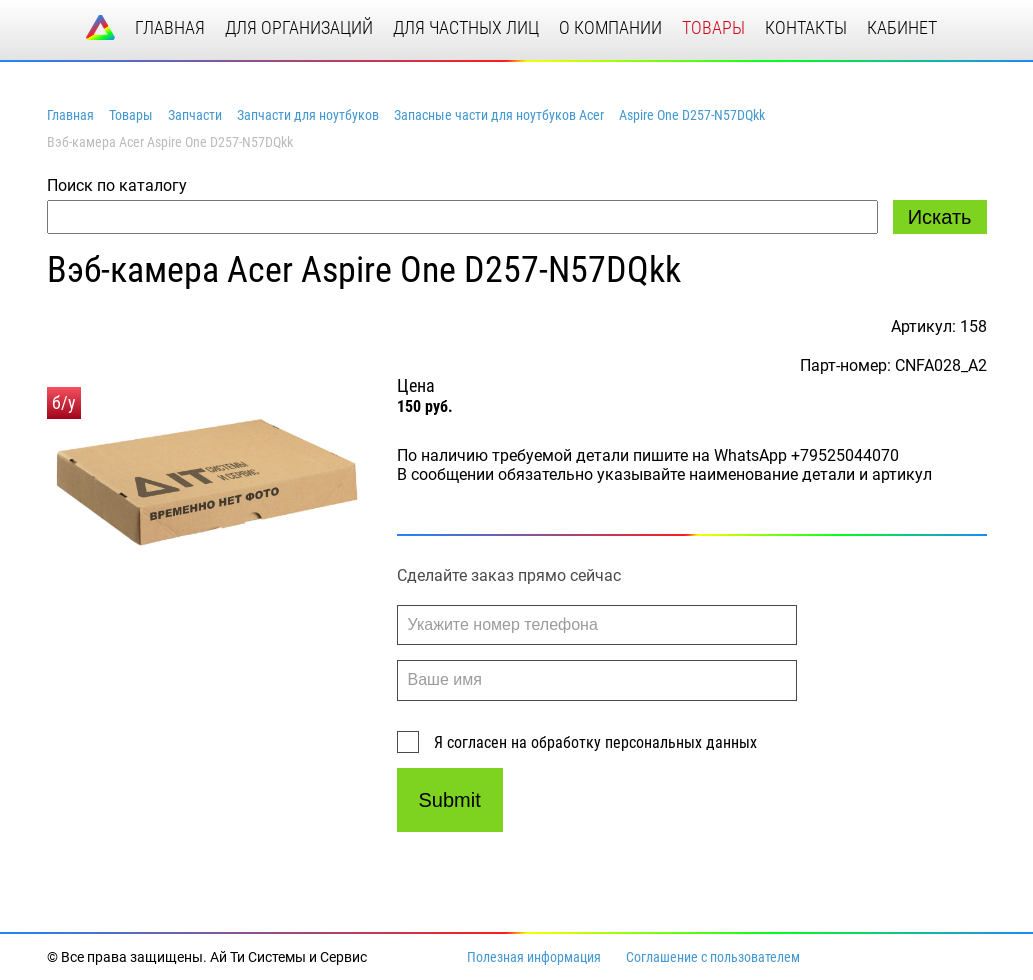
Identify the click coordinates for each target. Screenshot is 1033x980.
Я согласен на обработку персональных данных (595, 742)
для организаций (299, 27)
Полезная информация (534, 957)
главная (170, 27)
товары (713, 27)
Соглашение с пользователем (713, 957)
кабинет (902, 27)
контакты (806, 27)
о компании (610, 27)
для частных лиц (466, 27)
